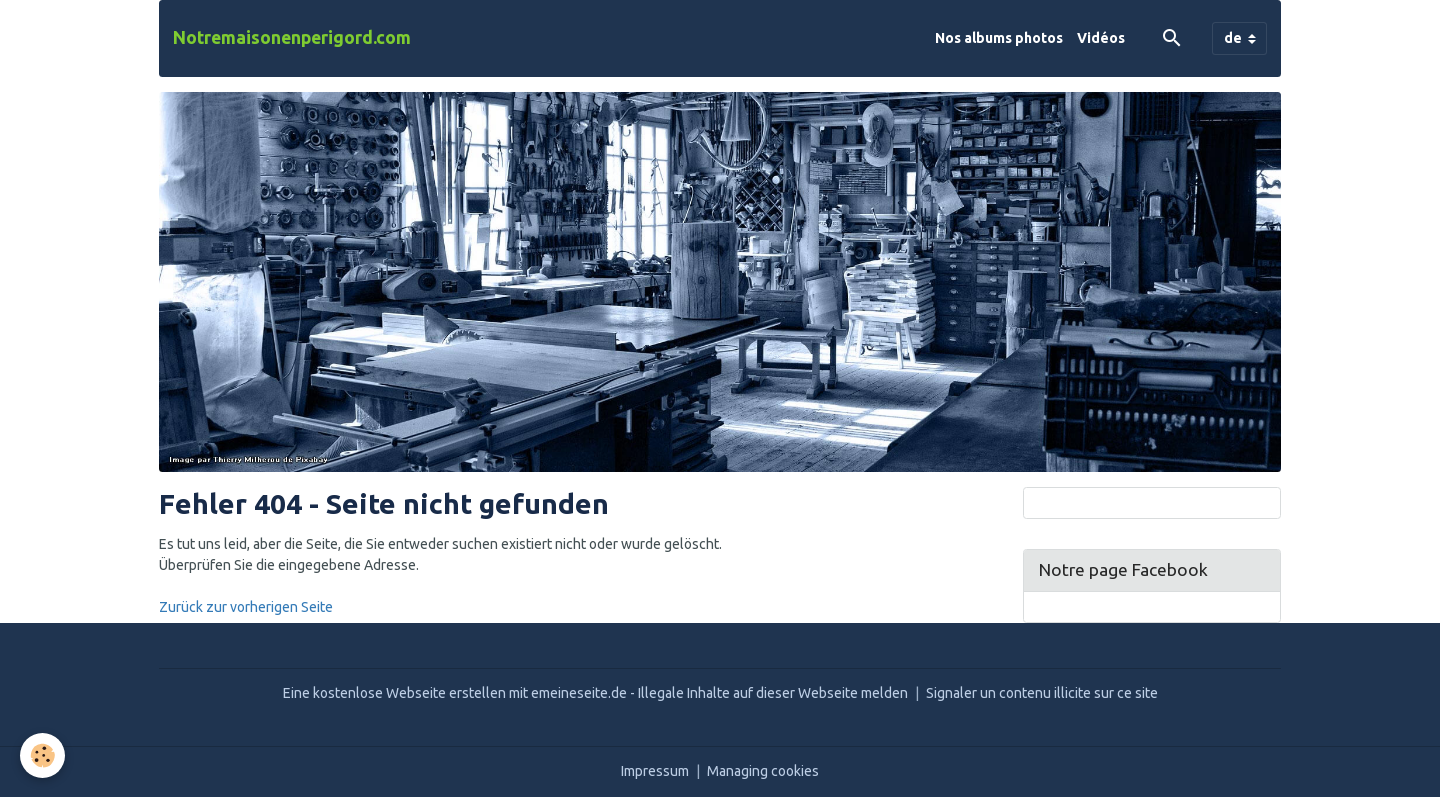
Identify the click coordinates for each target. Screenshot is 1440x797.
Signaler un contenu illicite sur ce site (1042, 693)
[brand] (292, 38)
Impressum (655, 771)
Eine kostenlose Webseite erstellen (394, 693)
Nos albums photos (999, 38)
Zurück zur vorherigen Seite (246, 607)
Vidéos (1101, 38)
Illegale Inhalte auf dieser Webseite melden (773, 693)
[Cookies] (42, 755)
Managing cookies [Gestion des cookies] (763, 771)
